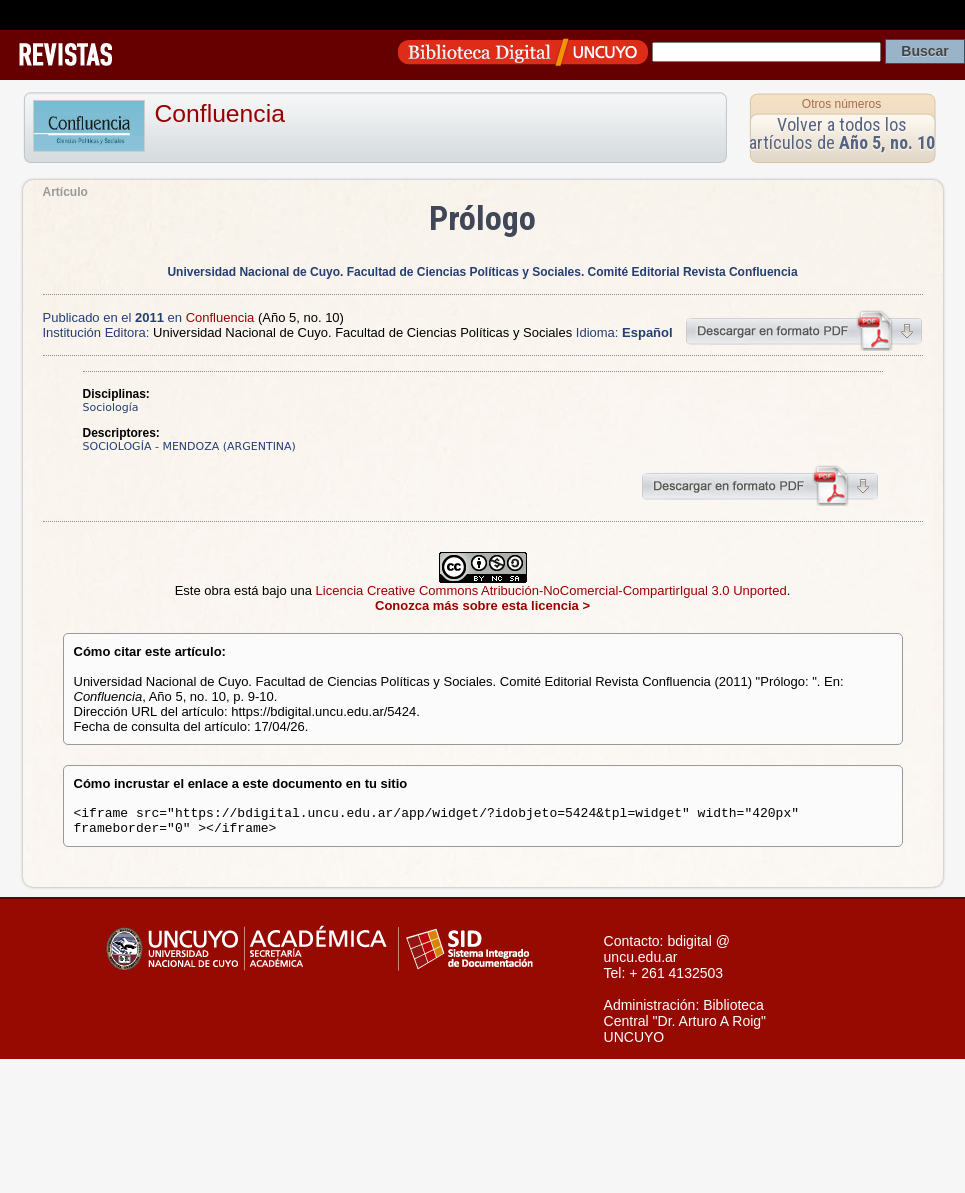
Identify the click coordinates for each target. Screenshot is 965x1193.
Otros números (841, 104)
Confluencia (220, 113)
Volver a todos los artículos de (842, 133)
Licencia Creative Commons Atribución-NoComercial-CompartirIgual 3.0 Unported (551, 590)
